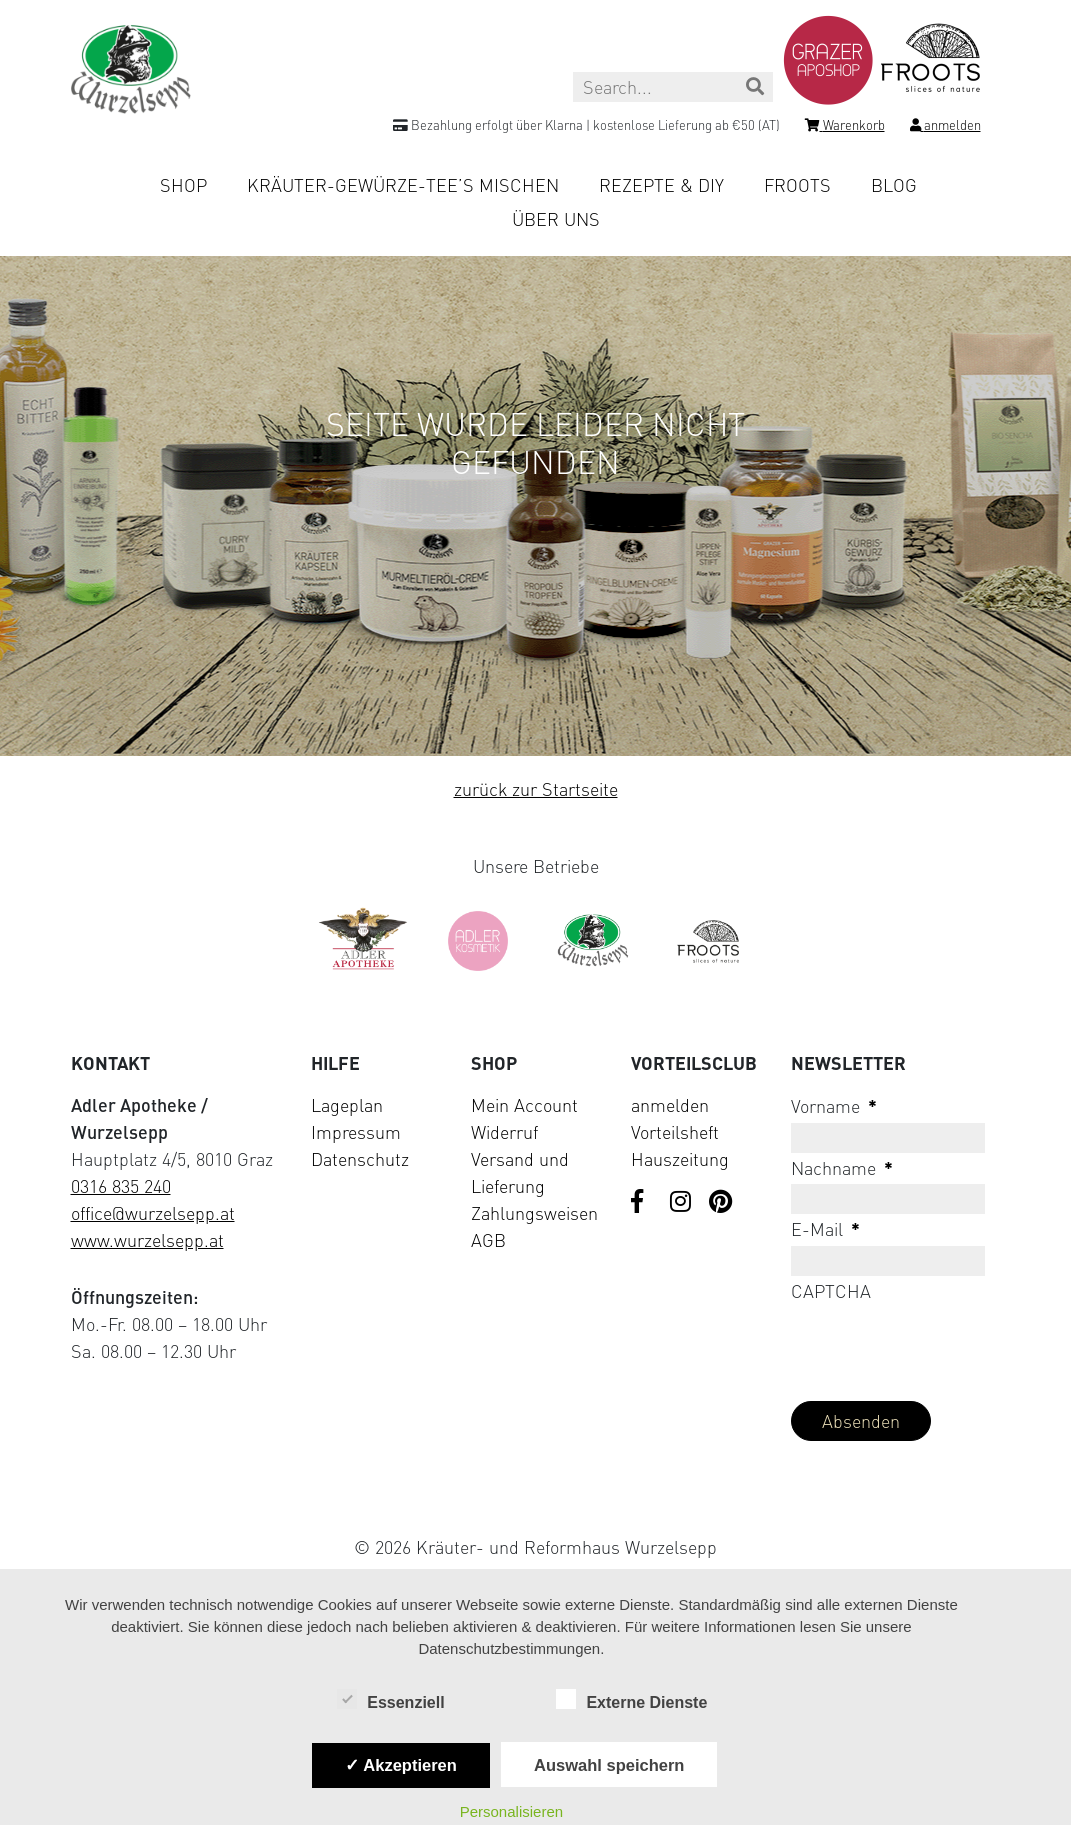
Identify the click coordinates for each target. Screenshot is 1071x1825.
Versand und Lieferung (520, 1172)
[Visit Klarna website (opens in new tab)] (536, 1500)
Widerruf (504, 1132)
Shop (183, 185)
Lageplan (347, 1105)
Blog (894, 185)
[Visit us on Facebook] (643, 1203)
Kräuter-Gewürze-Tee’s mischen (403, 185)
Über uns (556, 219)
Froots (797, 185)
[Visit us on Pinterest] (721, 1203)
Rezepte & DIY (661, 185)
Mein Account (524, 1105)
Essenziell (390, 1701)
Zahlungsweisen (534, 1213)
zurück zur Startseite (536, 789)
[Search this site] (673, 87)
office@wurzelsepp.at (153, 1213)
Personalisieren (511, 1811)
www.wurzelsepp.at (147, 1240)
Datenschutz (360, 1159)
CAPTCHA (831, 1291)
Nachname (842, 1168)
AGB (488, 1240)
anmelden (670, 1105)
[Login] (945, 128)
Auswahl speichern (609, 1765)
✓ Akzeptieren (401, 1765)
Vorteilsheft (675, 1132)
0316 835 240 (121, 1186)
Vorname (834, 1106)
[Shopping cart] (845, 128)
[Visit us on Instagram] (682, 1203)
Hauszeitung (680, 1159)
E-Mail (825, 1229)
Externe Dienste (631, 1701)
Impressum (356, 1132)
